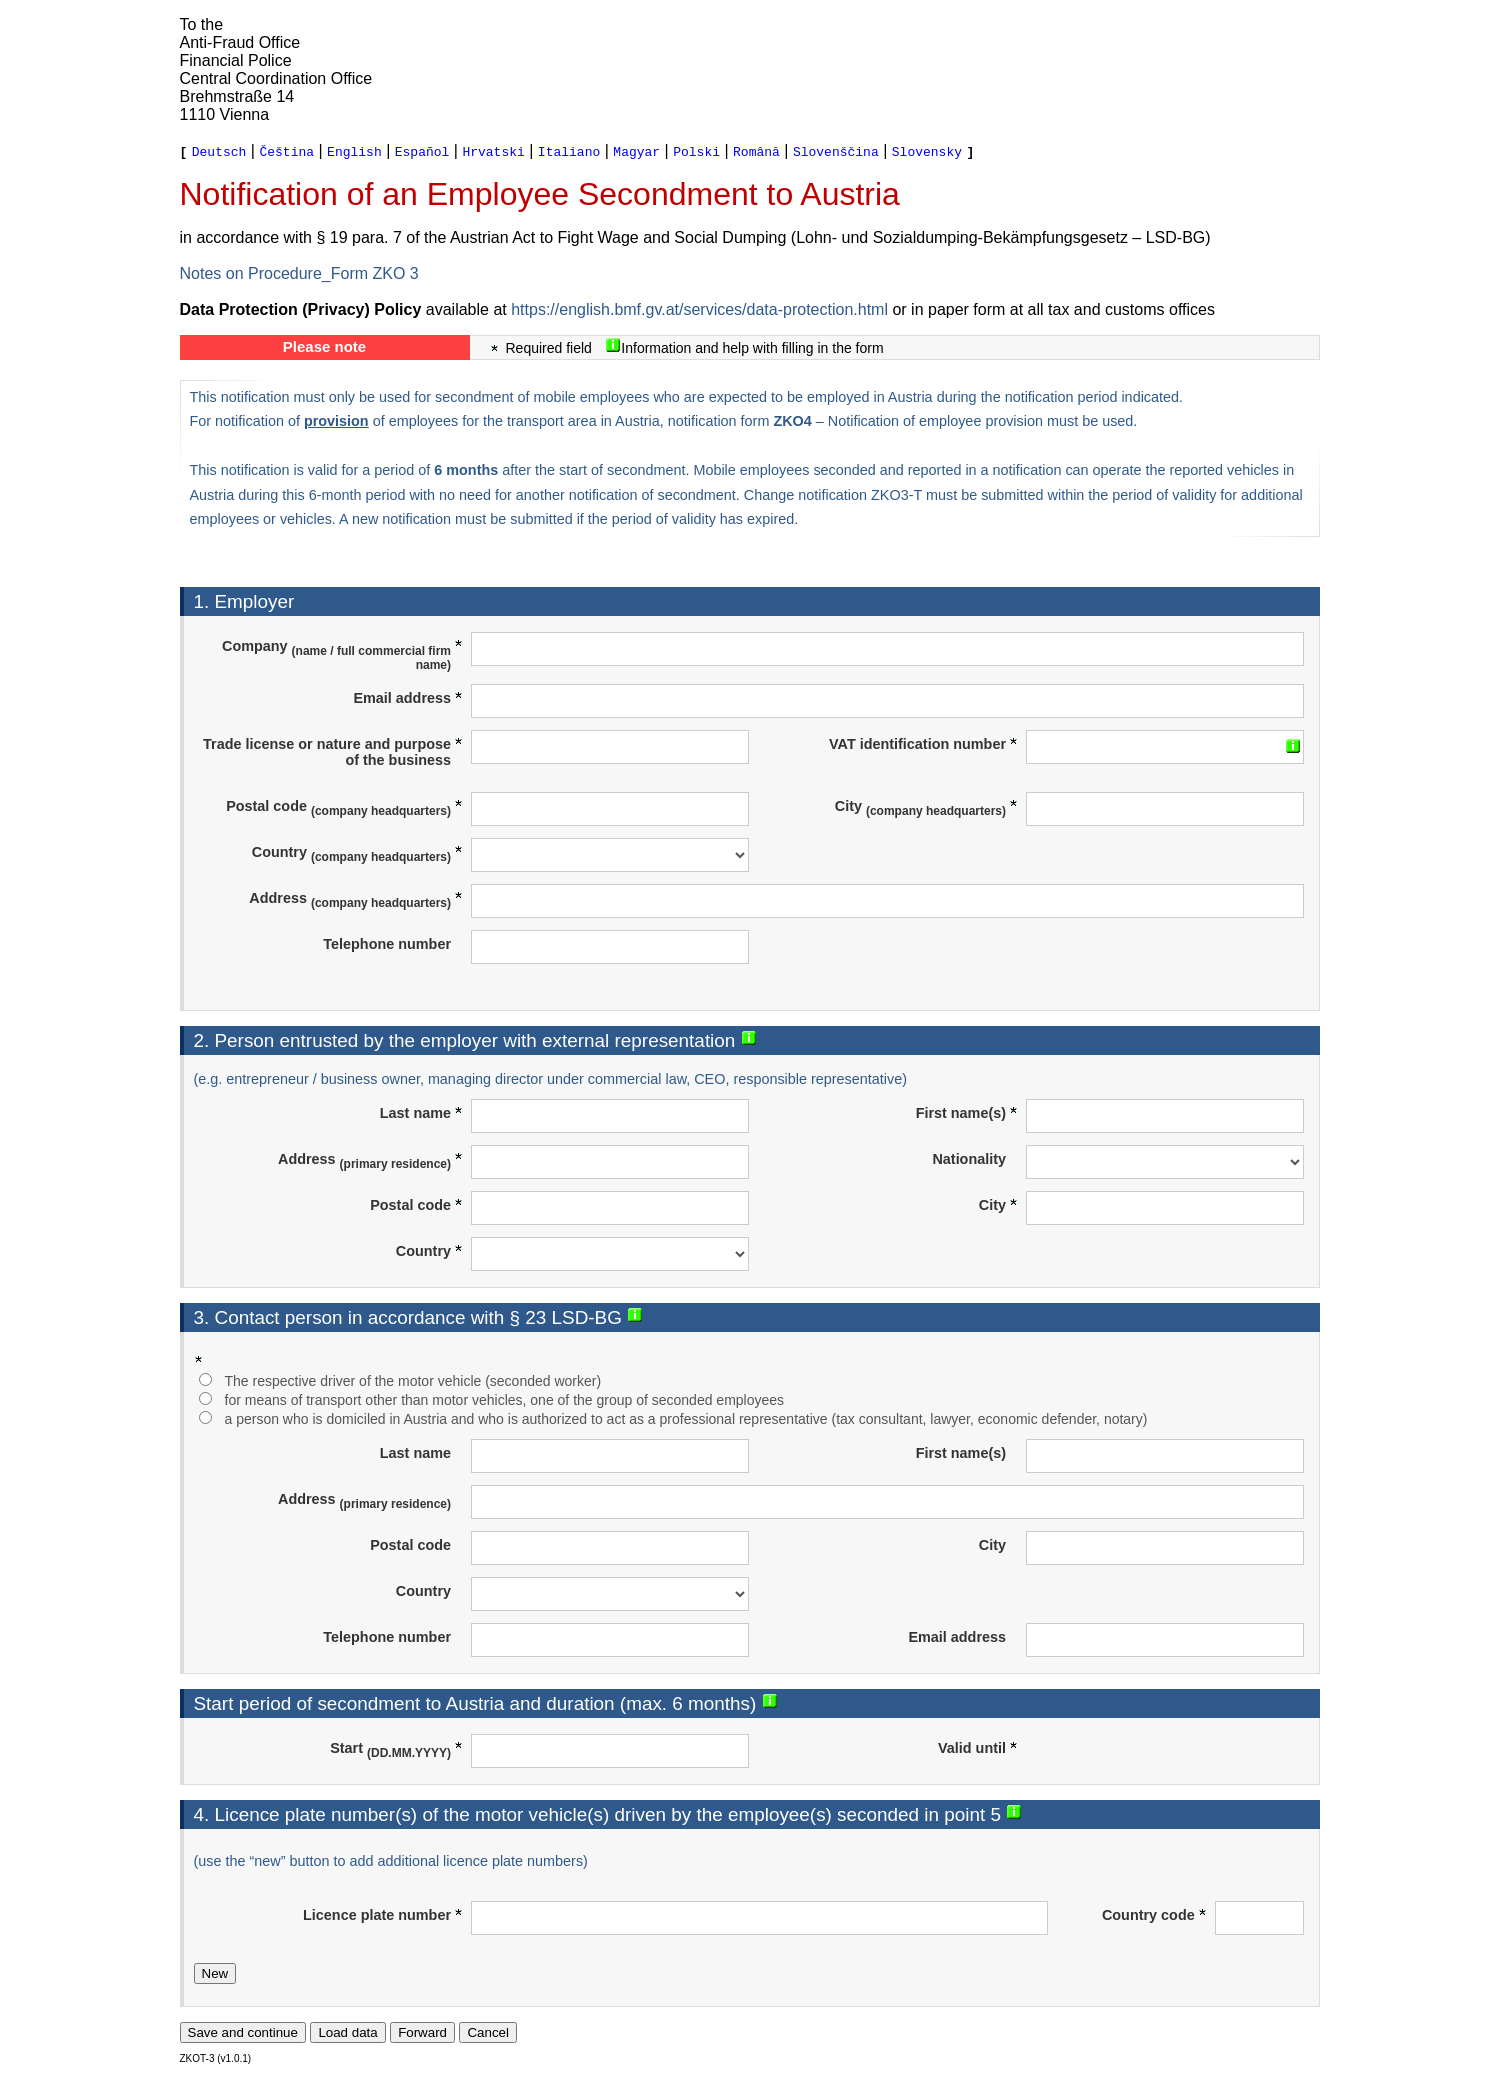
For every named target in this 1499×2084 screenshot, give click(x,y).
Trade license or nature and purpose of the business (333, 752)
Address (356, 900)
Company (342, 655)
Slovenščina (836, 151)
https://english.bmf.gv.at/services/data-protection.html (699, 309)
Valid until (978, 1748)
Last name (421, 1113)
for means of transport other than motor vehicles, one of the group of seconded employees (505, 1400)
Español (422, 151)
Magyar (636, 151)
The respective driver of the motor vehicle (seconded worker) (413, 1381)
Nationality (969, 1159)
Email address (408, 698)
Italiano (569, 151)
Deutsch (219, 151)
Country (357, 854)
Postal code (344, 808)
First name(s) (967, 1113)
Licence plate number (383, 1915)
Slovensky (927, 151)
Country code (1154, 1915)
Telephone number (387, 944)
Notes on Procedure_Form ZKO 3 (299, 273)
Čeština (286, 151)
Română (756, 151)
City (926, 808)
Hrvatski (493, 151)
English (354, 151)
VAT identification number (923, 744)
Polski (696, 151)
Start (396, 1750)
